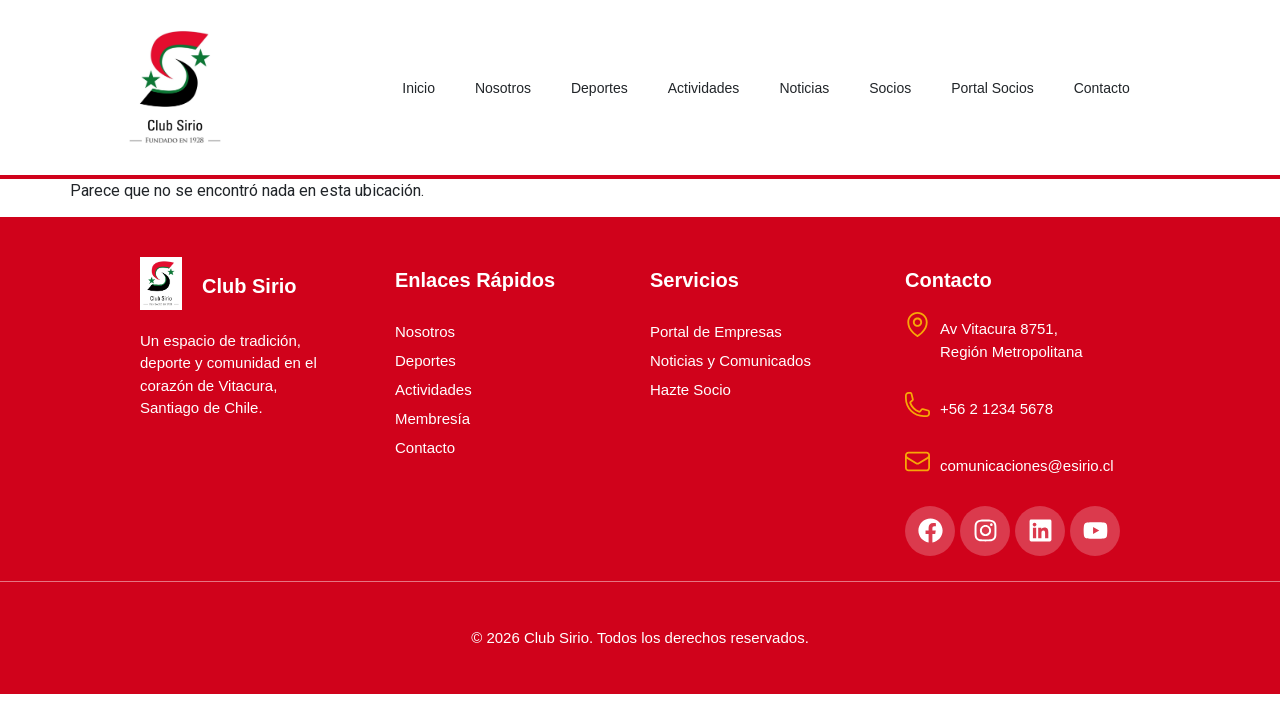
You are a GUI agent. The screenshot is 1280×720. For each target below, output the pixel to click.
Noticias (804, 88)
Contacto (1102, 88)
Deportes (599, 88)
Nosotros (503, 88)
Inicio (418, 88)
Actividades (704, 88)
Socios (890, 88)
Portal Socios (992, 88)
